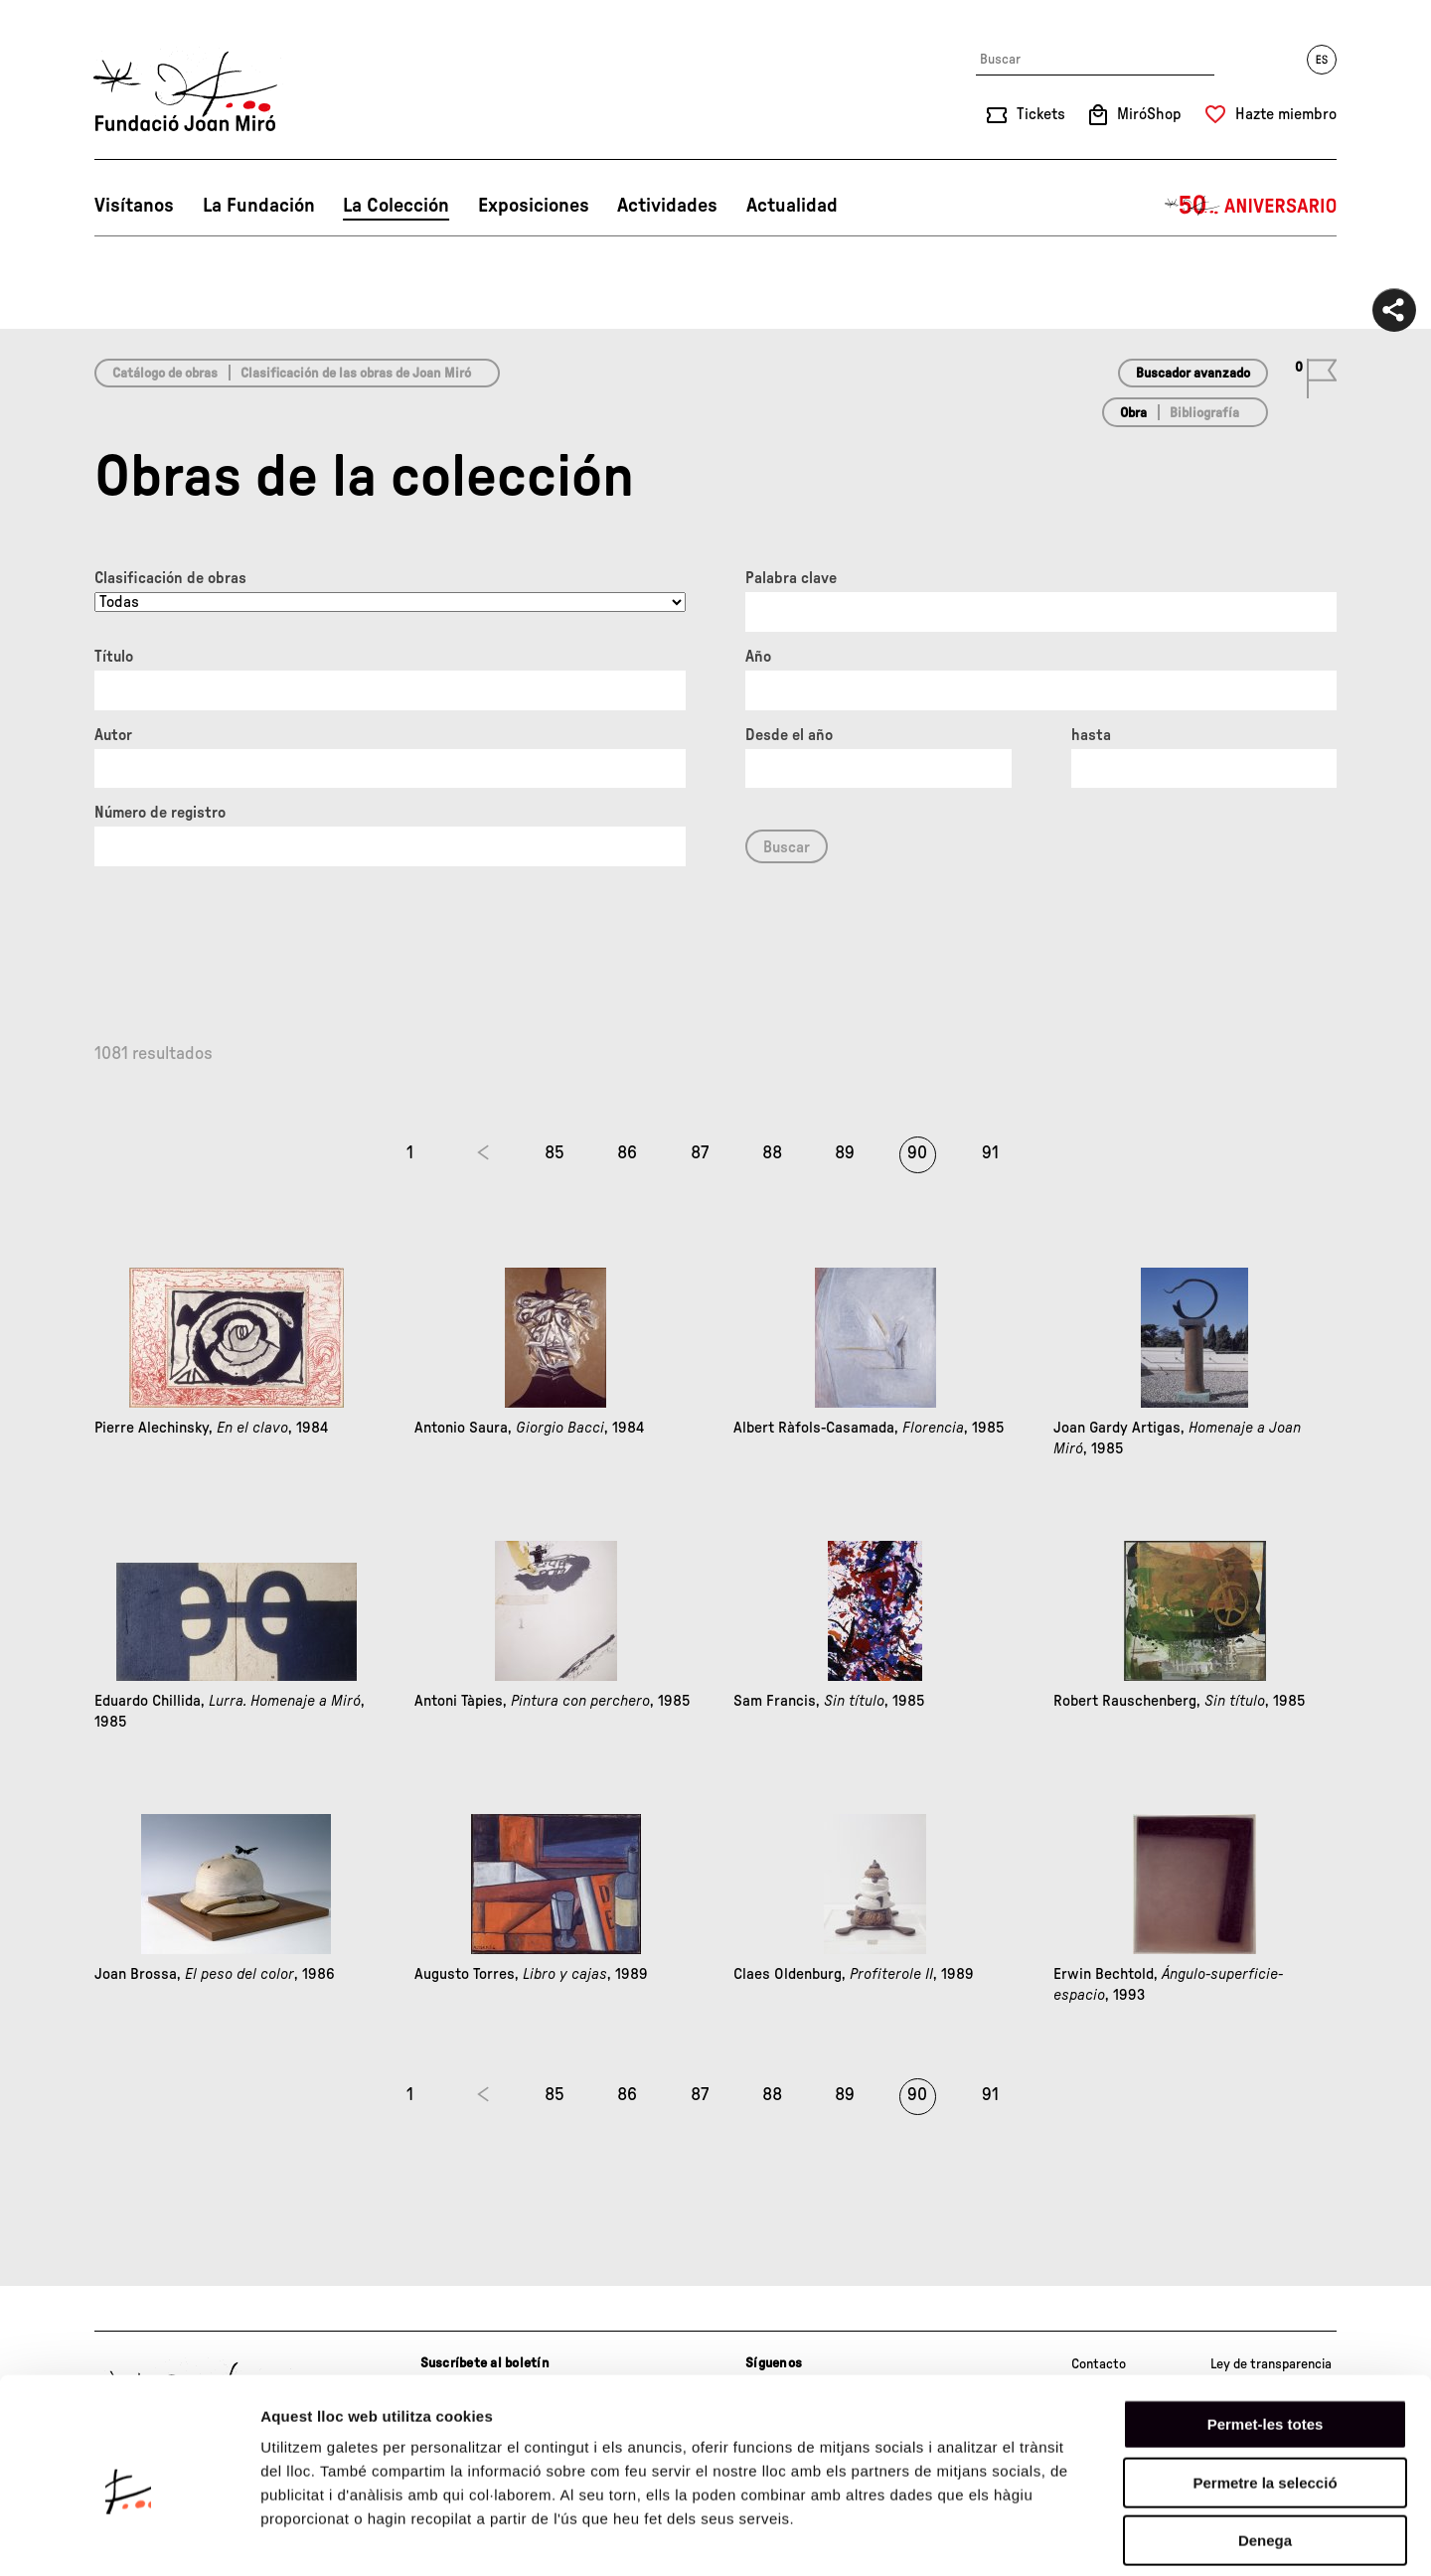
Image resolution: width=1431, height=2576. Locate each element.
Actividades (667, 206)
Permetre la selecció (1264, 2391)
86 (627, 1153)
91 (990, 1153)
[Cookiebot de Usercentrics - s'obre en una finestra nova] (129, 2537)
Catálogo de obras (165, 373)
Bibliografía (1204, 413)
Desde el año (789, 735)
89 (845, 1153)
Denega (1265, 2449)
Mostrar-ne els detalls (1143, 2536)
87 (700, 1153)
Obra (1133, 413)
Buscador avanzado (1193, 373)
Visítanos (134, 206)
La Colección (396, 206)
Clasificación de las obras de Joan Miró (355, 373)
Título (113, 657)
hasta (1091, 735)
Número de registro (160, 813)
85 (554, 1153)
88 (772, 1153)
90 (917, 1153)
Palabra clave (791, 578)
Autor (113, 735)
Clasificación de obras (170, 578)
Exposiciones (533, 206)
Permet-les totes (1265, 2333)
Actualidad (792, 206)
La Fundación (259, 206)
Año (758, 657)
